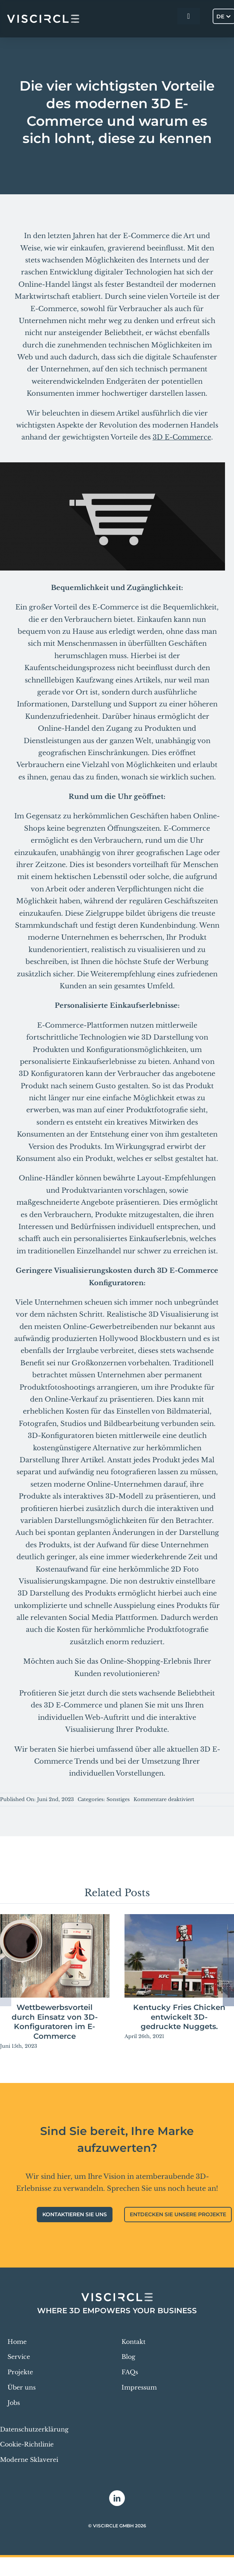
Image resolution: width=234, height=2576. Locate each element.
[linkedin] (117, 2498)
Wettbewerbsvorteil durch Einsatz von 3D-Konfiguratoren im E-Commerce (55, 2022)
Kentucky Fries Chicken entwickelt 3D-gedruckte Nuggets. (179, 2017)
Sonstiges (118, 1799)
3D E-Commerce (182, 437)
